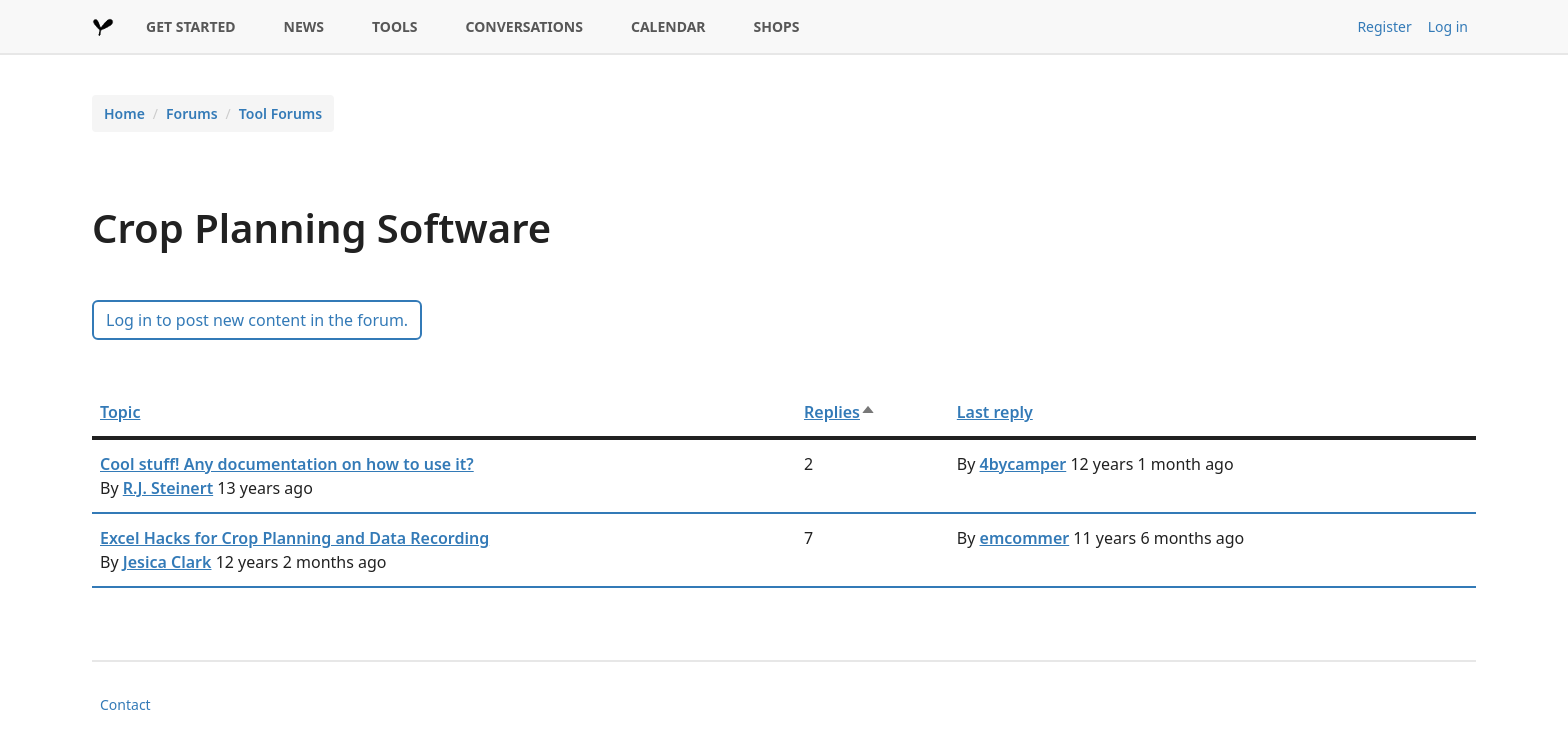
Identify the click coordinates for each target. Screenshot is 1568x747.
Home (124, 113)
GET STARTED (191, 26)
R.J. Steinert (168, 488)
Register (1384, 26)
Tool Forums (280, 113)
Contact (125, 704)
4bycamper (1023, 464)
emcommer (1025, 538)
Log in (1448, 26)
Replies (840, 412)
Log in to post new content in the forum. (257, 320)
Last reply (995, 412)
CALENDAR (668, 26)
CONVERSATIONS (524, 26)
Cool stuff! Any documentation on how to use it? (287, 464)
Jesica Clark (167, 562)
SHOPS (777, 26)
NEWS (304, 26)
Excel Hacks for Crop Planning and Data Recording (294, 538)
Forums (192, 113)
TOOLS (395, 26)
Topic (120, 412)
